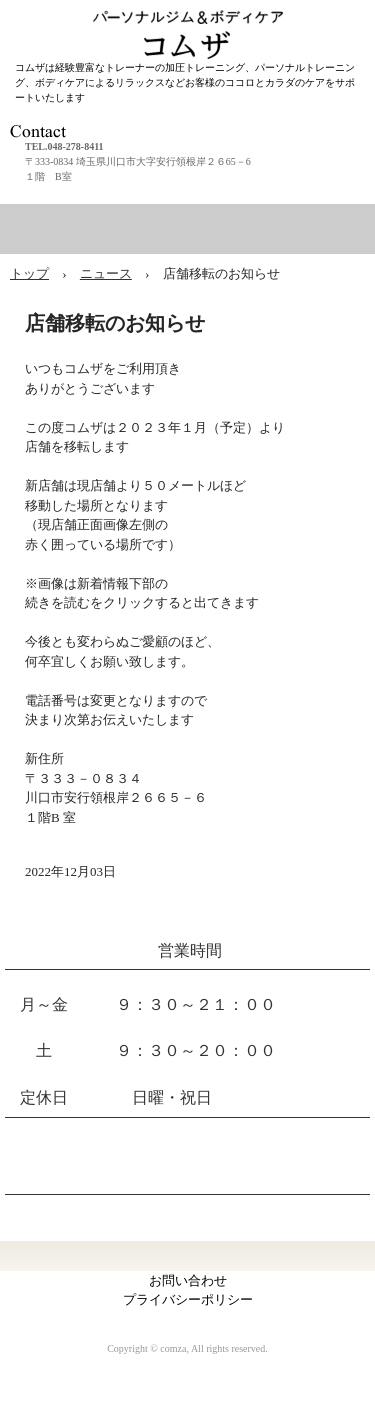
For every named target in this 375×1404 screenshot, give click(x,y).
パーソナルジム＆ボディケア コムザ (193, 19)
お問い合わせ (188, 1280)
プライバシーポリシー (188, 1299)
